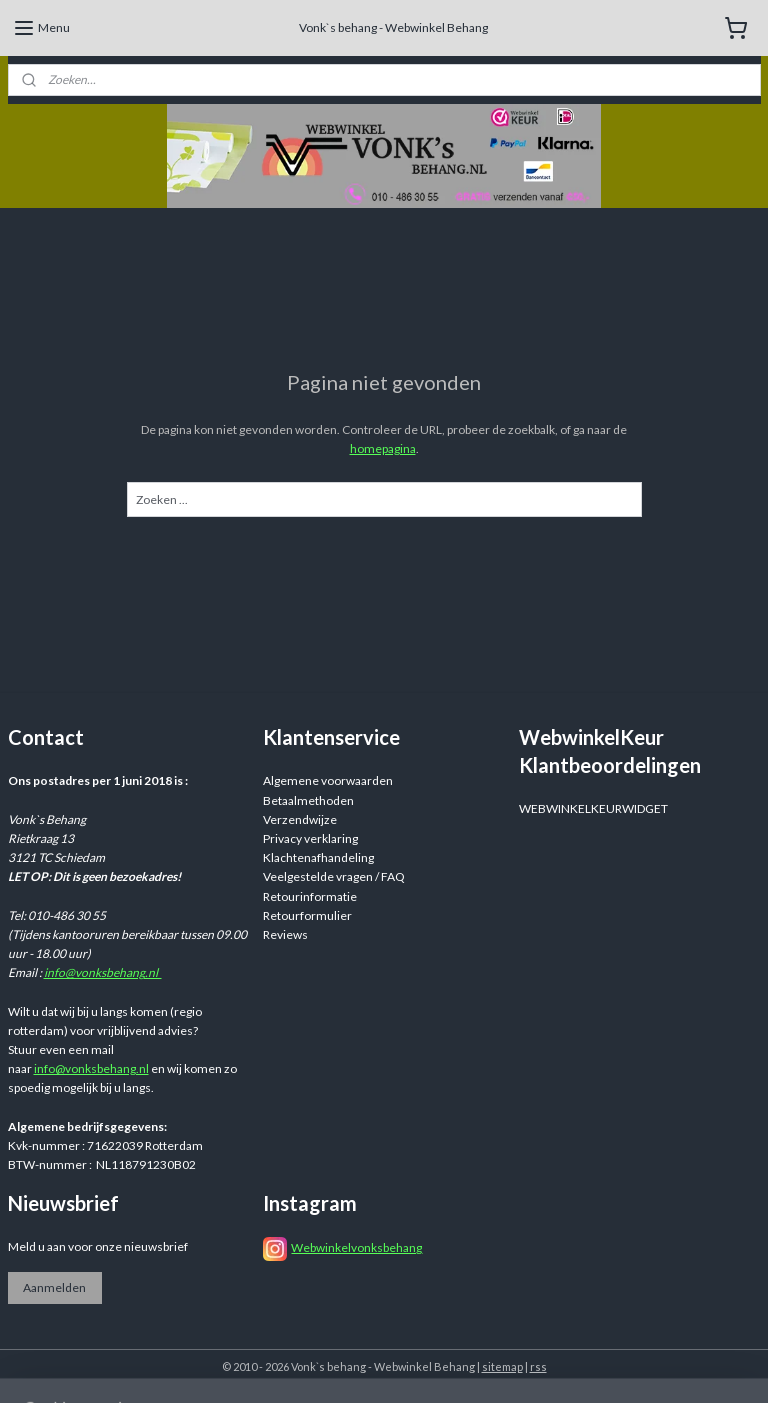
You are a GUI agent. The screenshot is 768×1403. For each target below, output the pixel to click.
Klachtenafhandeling (318, 857)
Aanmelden (54, 1287)
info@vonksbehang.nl (103, 972)
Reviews (285, 934)
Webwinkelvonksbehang (356, 1247)
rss (538, 1366)
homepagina (383, 448)
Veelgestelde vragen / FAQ (334, 876)
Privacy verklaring (310, 838)
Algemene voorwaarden (328, 780)
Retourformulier (307, 915)
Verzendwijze (300, 819)
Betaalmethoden (308, 800)
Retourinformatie (310, 896)
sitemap (502, 1366)
